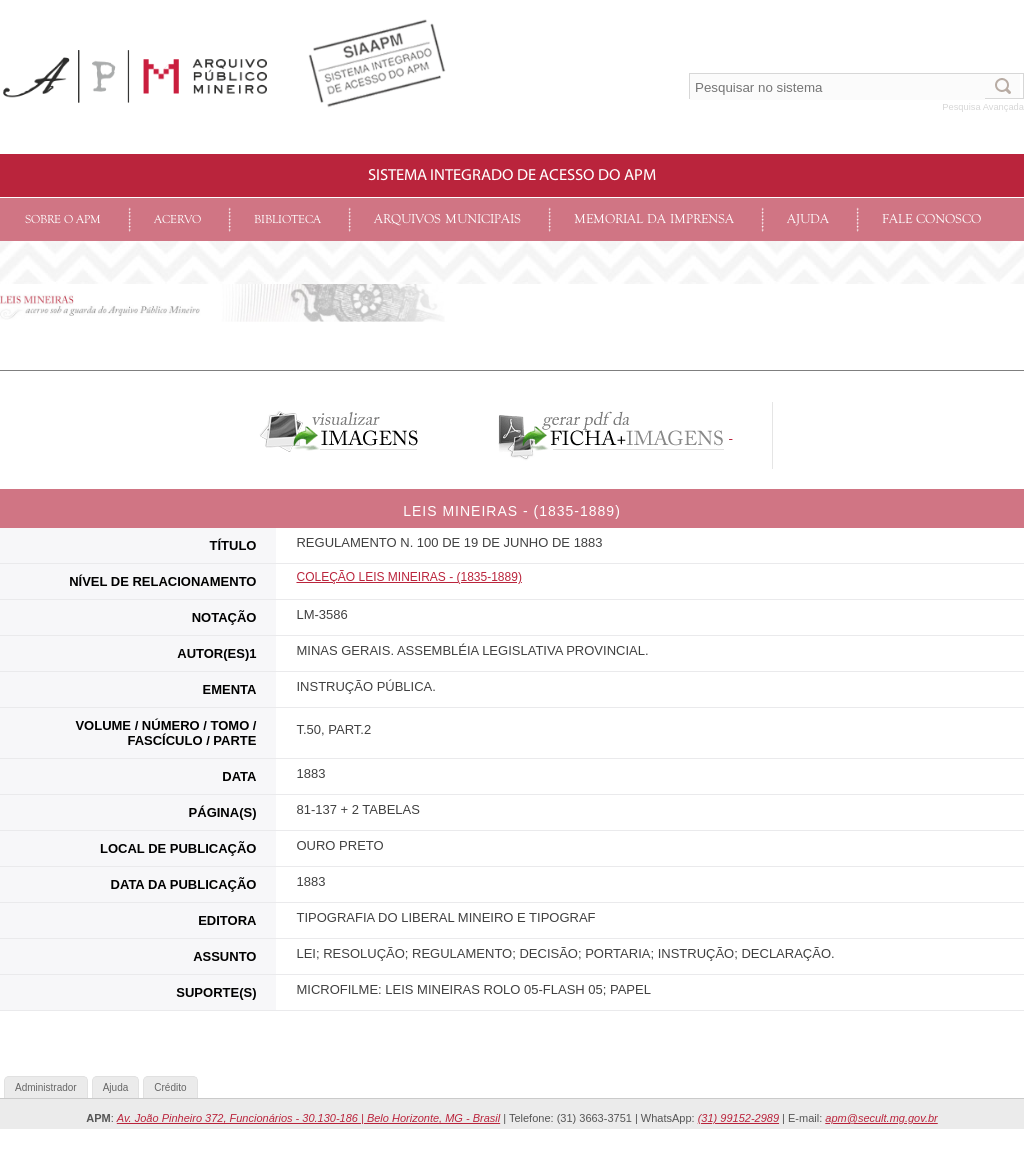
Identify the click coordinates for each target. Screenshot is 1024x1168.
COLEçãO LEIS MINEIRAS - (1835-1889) (408, 577)
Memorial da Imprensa (654, 219)
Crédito (170, 1087)
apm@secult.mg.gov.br (881, 1118)
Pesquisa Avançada (983, 107)
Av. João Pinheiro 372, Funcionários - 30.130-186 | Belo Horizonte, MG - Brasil (308, 1118)
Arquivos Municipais (447, 219)
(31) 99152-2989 (738, 1118)
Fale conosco (931, 219)
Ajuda (808, 219)
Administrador (46, 1087)
